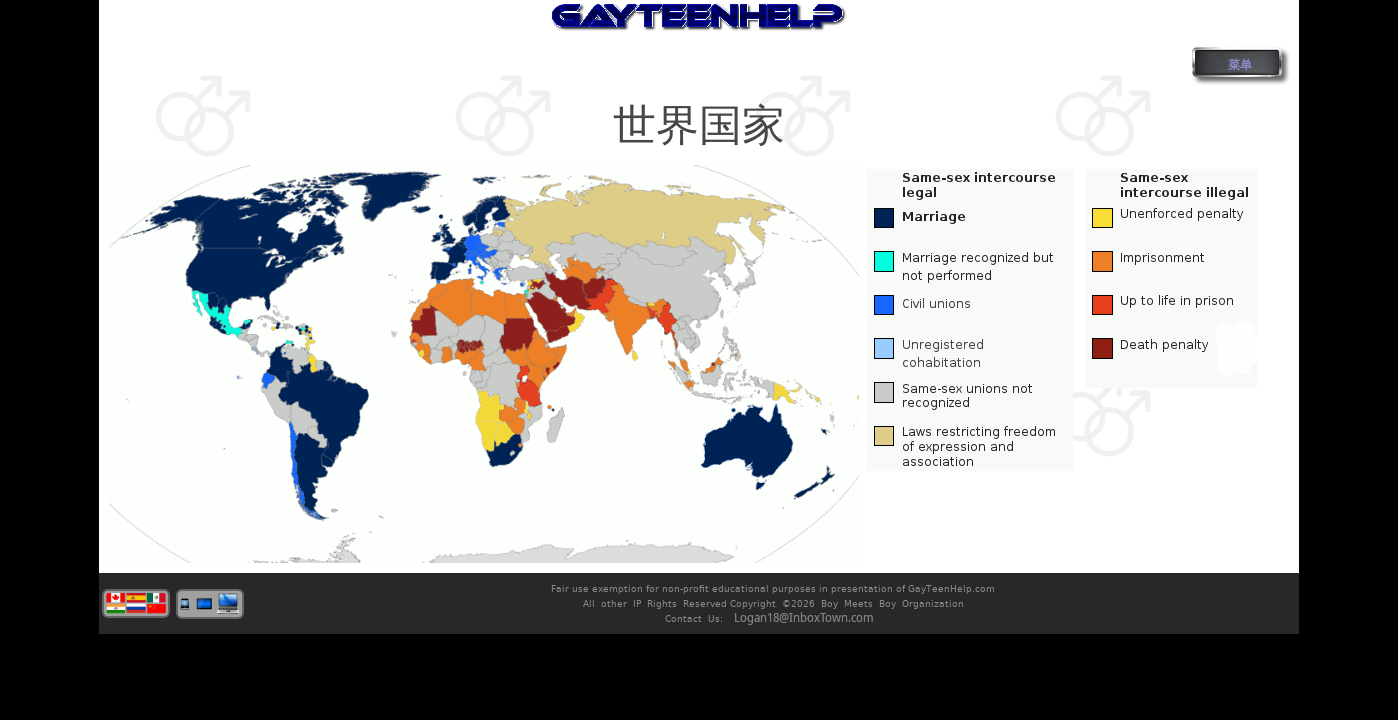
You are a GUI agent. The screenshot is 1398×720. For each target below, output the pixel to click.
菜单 (1240, 65)
